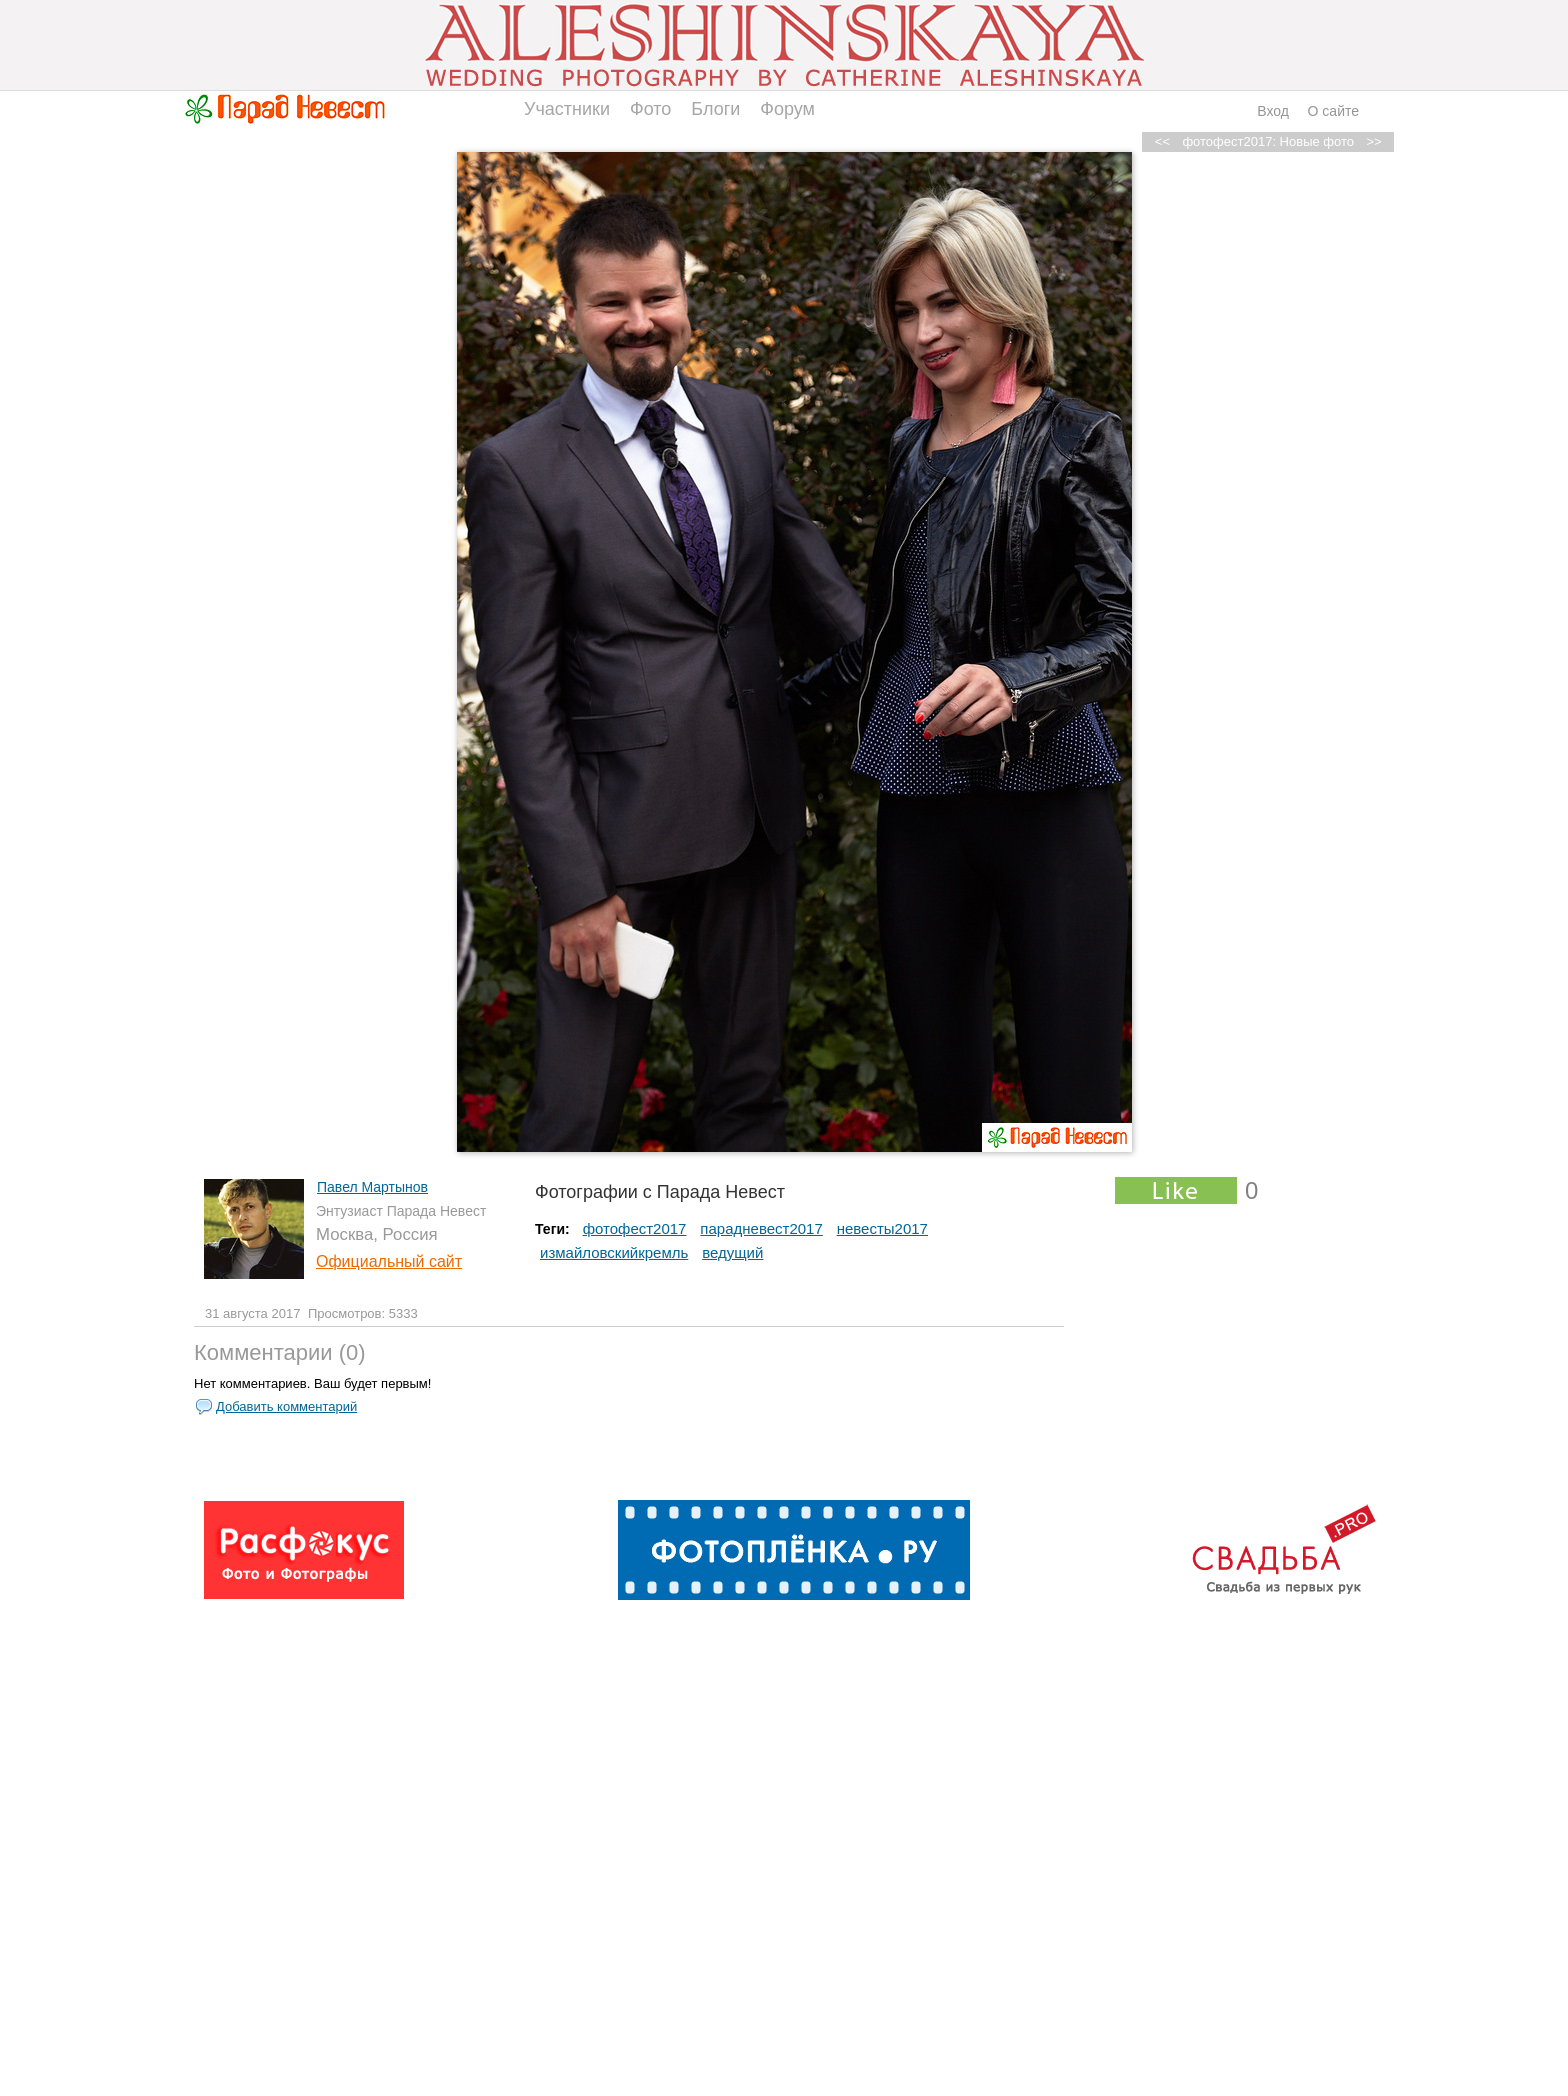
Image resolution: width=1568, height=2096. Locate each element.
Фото (650, 109)
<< (1162, 141)
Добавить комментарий (286, 1406)
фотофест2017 (635, 1228)
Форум (787, 109)
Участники (567, 109)
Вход (1273, 111)
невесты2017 (882, 1228)
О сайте (1333, 111)
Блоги (715, 109)
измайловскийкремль (614, 1252)
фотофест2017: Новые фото (1268, 141)
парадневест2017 (761, 1228)
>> (1373, 141)
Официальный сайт (389, 1261)
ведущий (732, 1252)
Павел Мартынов (372, 1187)
